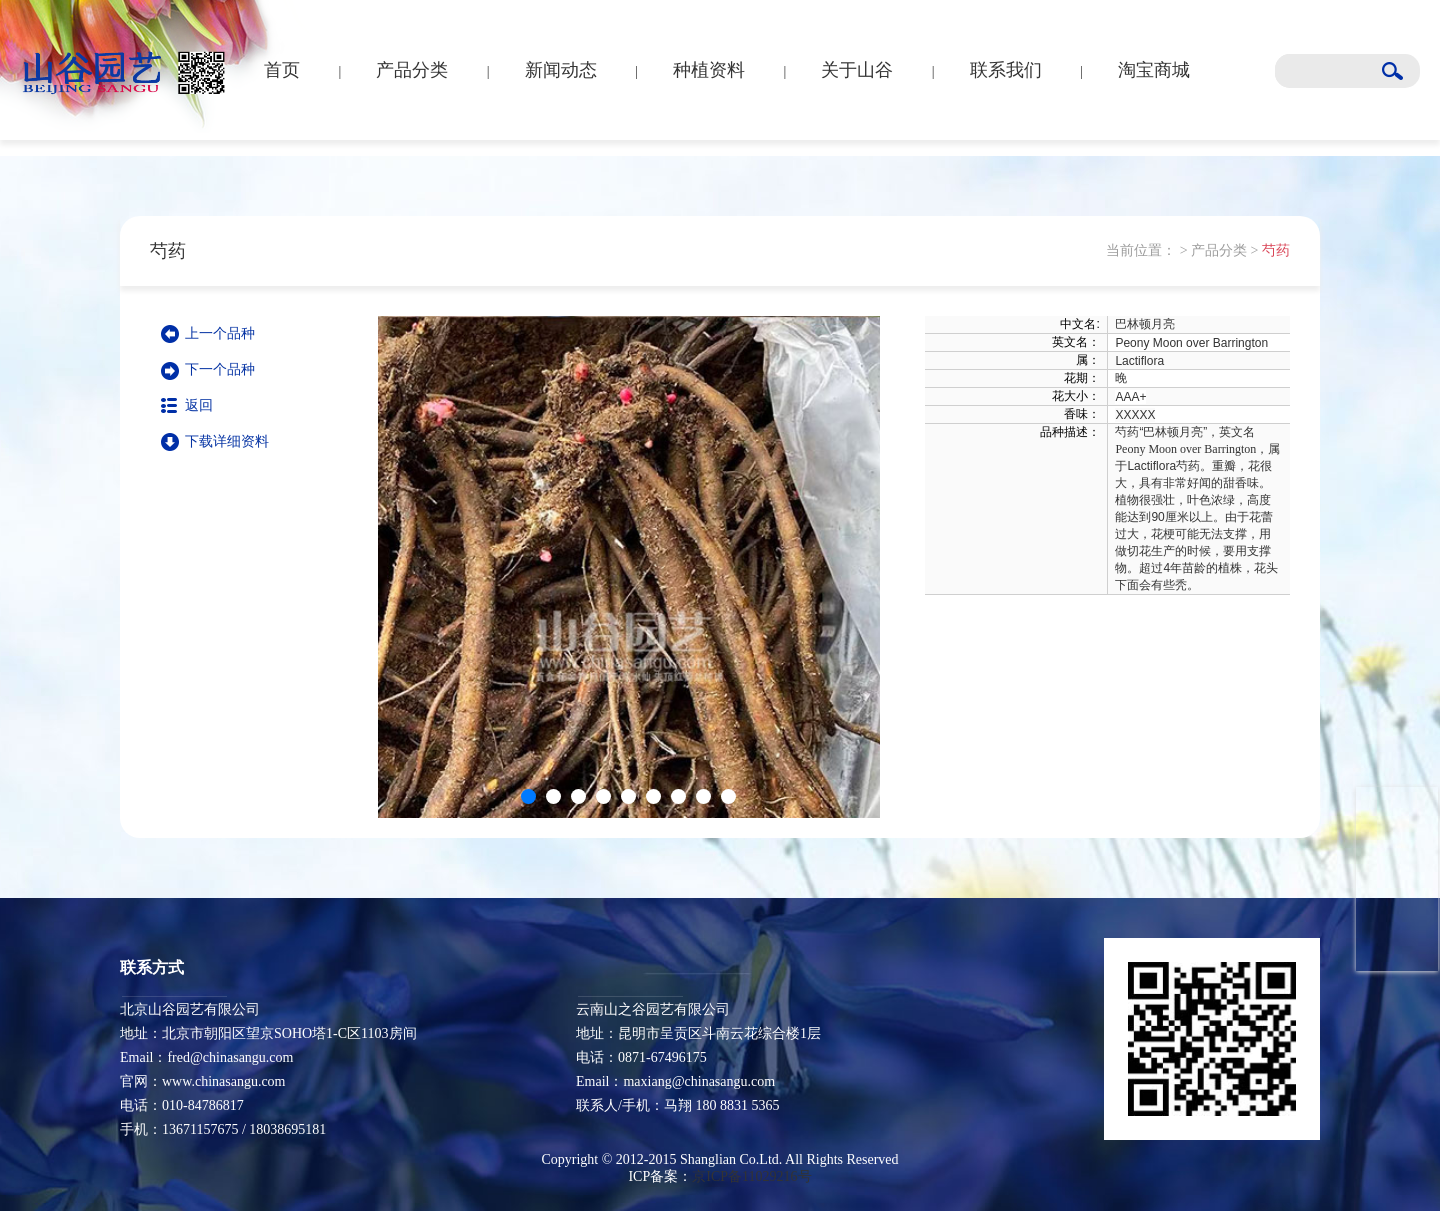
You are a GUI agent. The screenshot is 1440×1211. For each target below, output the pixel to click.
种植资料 (709, 70)
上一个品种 (220, 333)
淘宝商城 (1154, 70)
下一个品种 (220, 369)
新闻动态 (561, 70)
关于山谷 (857, 70)
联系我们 (1006, 70)
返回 (199, 405)
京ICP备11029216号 (751, 1176)
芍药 (1276, 250)
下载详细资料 (227, 441)
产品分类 (412, 70)
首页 (282, 70)
